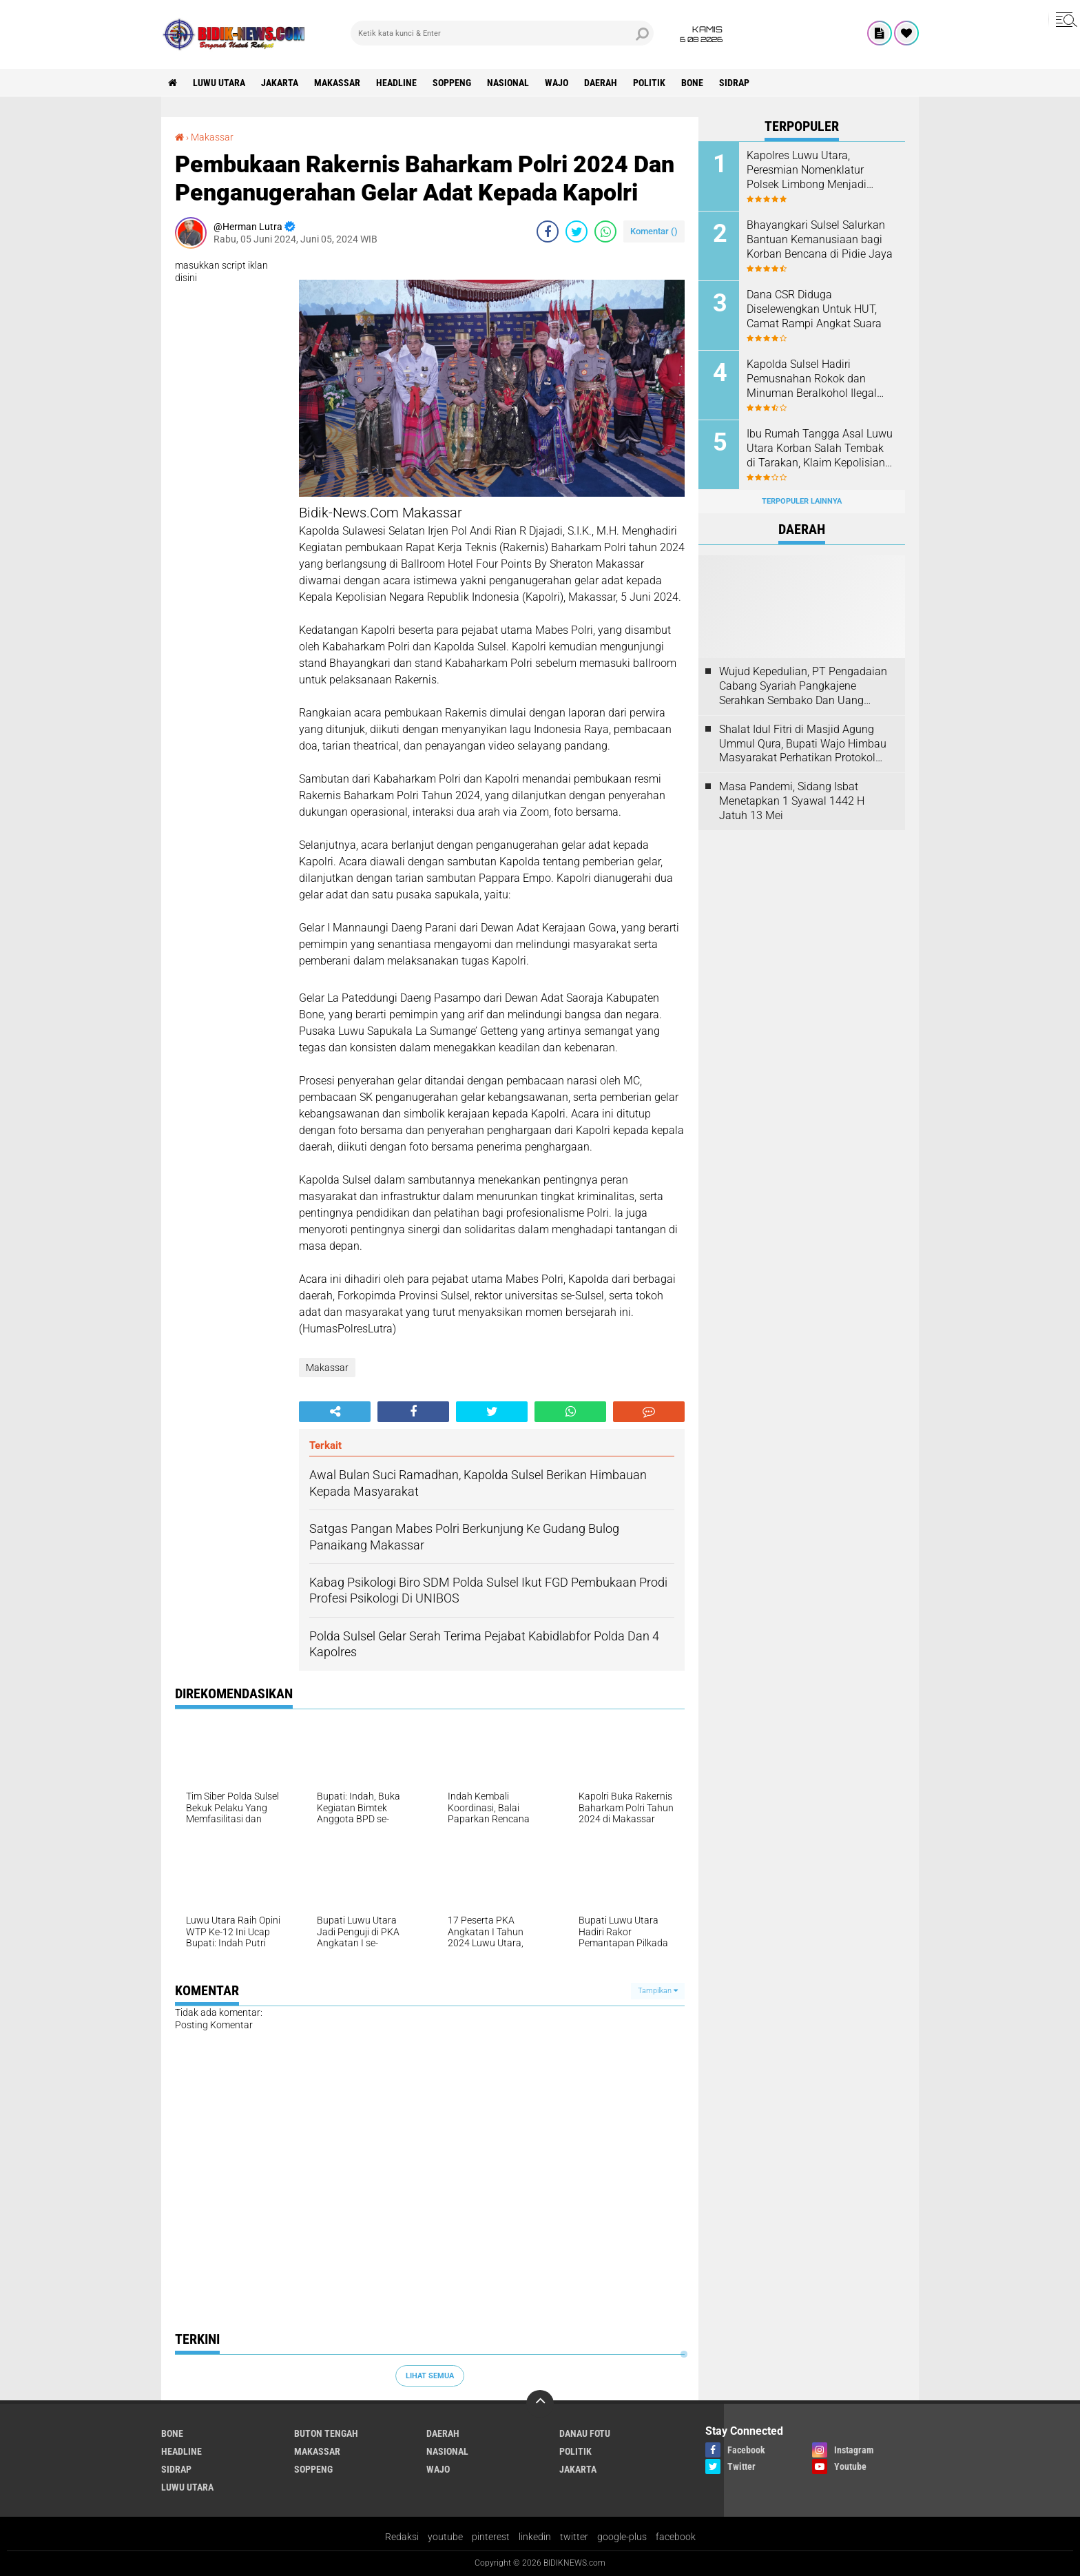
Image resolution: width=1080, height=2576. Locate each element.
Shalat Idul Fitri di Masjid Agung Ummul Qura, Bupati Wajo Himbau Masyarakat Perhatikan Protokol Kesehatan (802, 744)
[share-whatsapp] (605, 231)
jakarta (279, 82)
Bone (692, 82)
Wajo (556, 82)
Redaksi (402, 2536)
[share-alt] (335, 1411)
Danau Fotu (584, 2433)
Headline (396, 82)
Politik (649, 82)
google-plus (622, 2536)
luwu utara (219, 82)
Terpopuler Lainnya (802, 501)
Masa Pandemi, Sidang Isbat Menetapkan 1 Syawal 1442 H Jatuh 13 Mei (791, 801)
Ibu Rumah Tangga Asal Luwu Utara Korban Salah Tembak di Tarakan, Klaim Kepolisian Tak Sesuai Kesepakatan (820, 448)
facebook (676, 2536)
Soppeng (452, 82)
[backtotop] (540, 2404)
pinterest (491, 2536)
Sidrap (734, 82)
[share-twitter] (576, 231)
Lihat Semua (430, 2375)
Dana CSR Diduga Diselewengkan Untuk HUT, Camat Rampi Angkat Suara (814, 309)
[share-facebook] (548, 231)
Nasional (508, 82)
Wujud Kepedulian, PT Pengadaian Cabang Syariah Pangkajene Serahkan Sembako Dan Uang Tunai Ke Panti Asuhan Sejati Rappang (803, 686)
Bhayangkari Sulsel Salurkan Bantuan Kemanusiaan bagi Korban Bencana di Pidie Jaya (820, 239)
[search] (502, 33)
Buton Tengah (326, 2433)
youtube (445, 2536)
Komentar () (654, 231)
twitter (574, 2536)
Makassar (337, 82)
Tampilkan (658, 1990)
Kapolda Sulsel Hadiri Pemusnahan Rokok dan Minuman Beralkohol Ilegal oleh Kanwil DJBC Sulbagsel (815, 379)
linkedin (535, 2536)
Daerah (600, 82)
